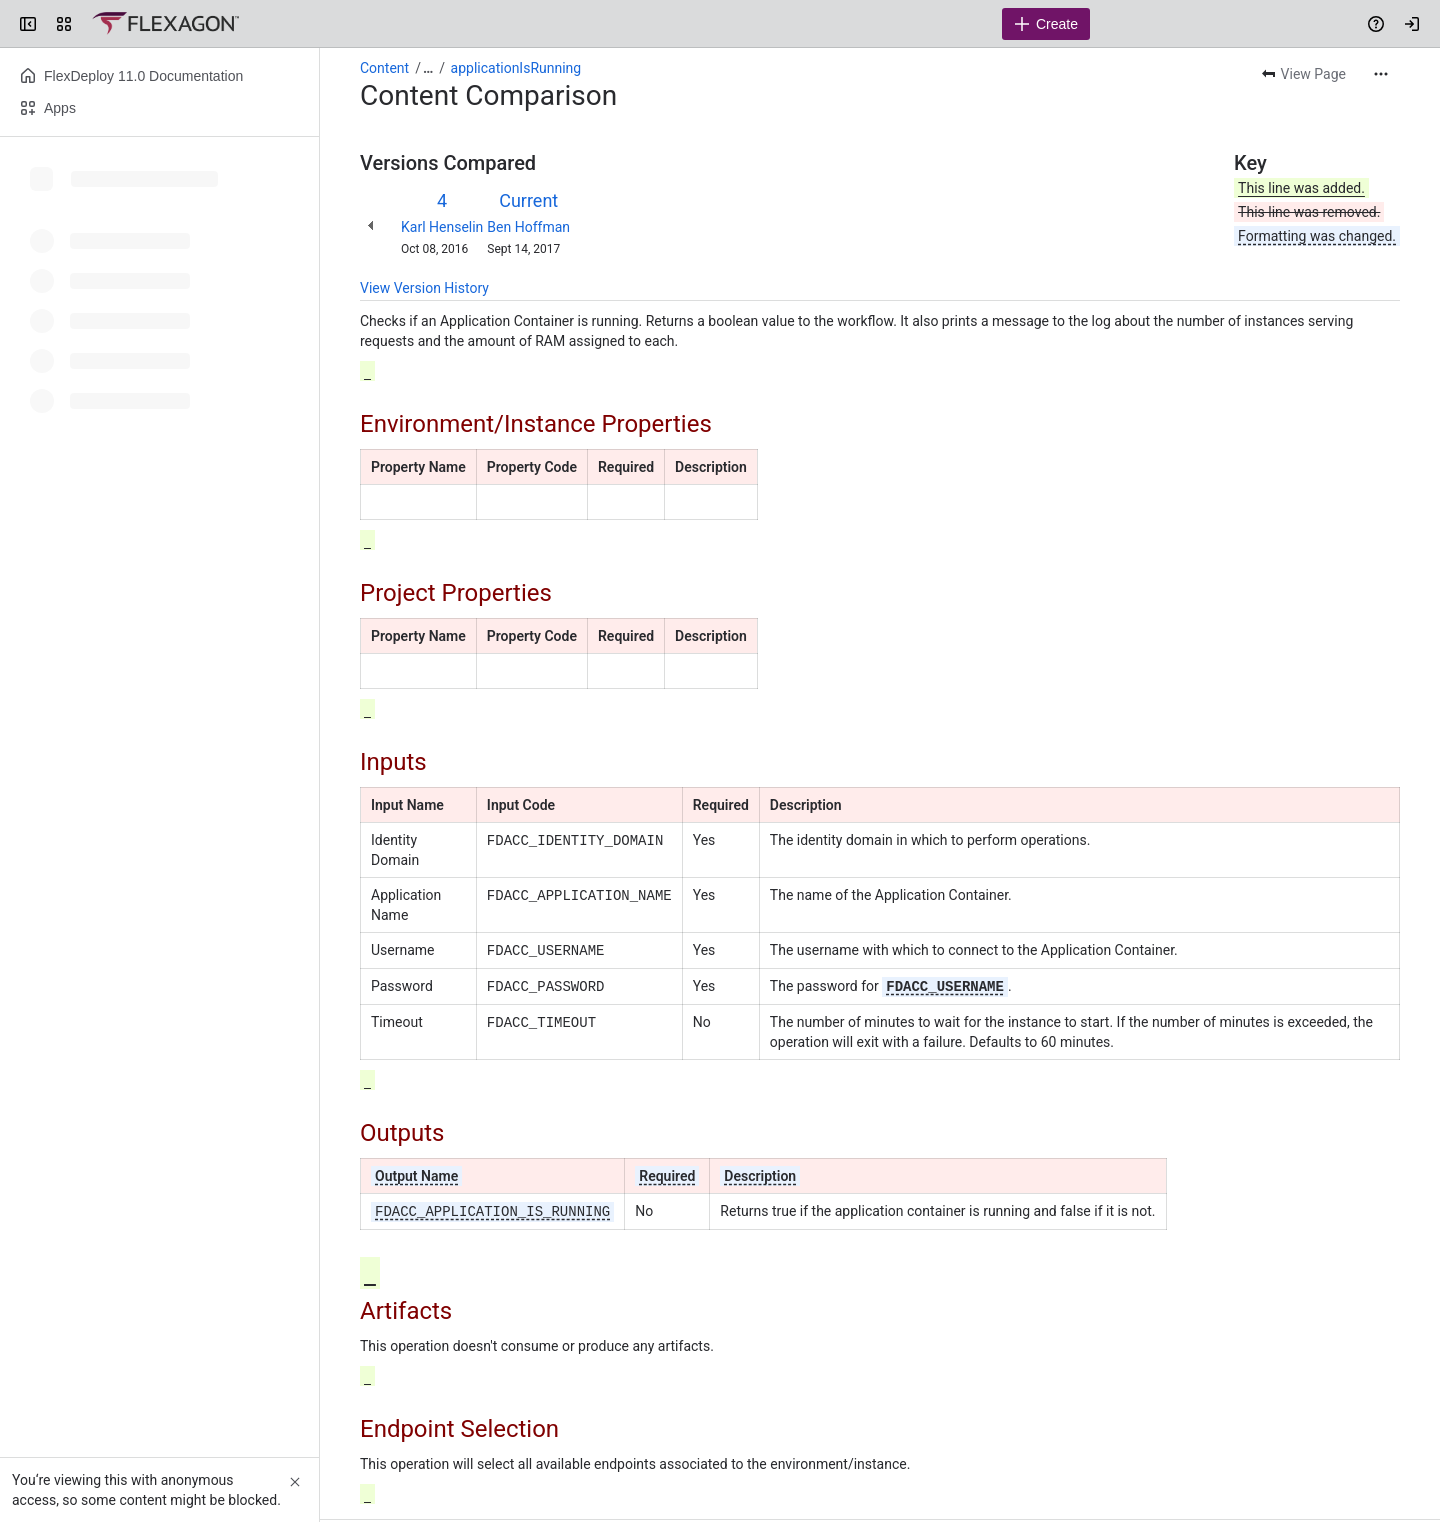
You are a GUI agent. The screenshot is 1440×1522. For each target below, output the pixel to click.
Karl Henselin (442, 227)
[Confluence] (165, 24)
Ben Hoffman (528, 227)
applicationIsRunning (516, 68)
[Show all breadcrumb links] (428, 68)
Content (384, 68)
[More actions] (1381, 74)
